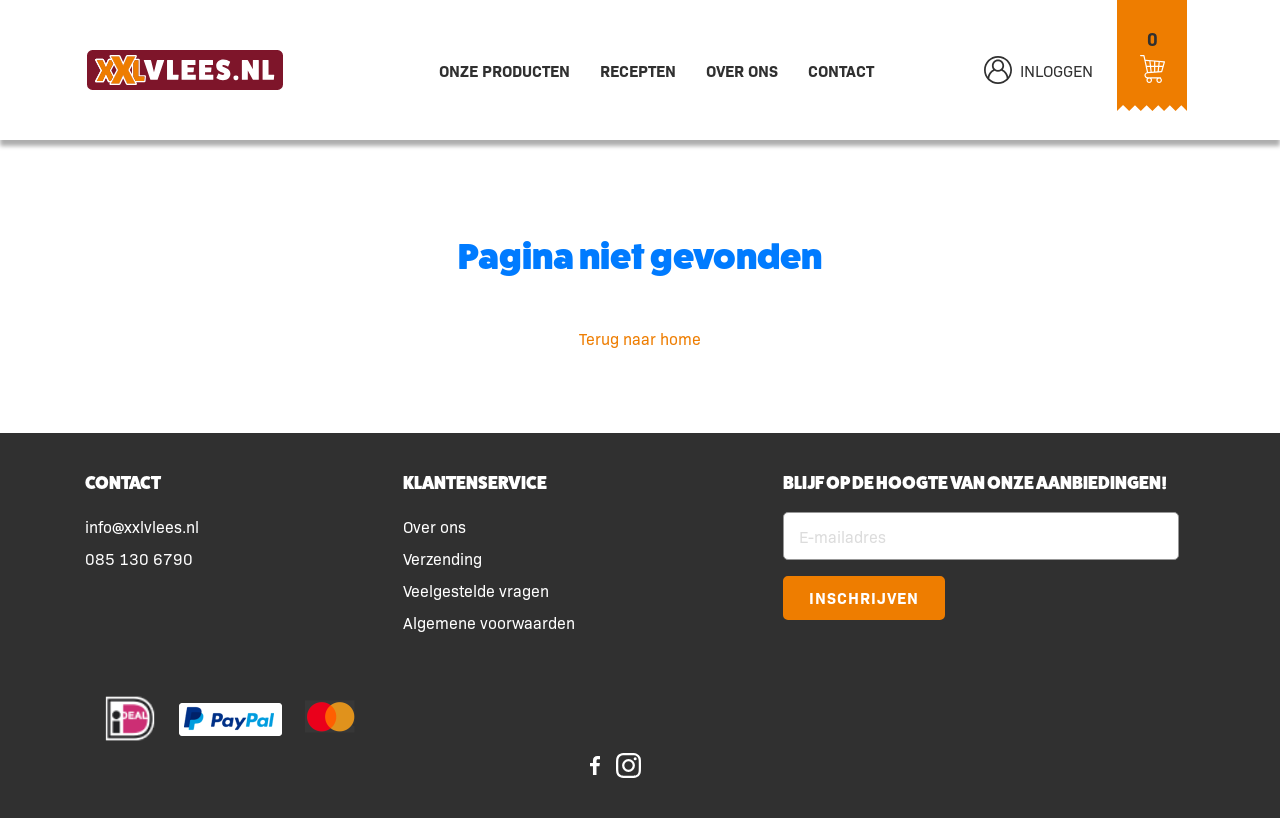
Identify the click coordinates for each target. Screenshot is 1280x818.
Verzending (442, 558)
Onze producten (504, 70)
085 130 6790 (139, 558)
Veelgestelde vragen (476, 590)
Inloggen (1038, 70)
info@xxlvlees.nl (142, 526)
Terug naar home (640, 338)
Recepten (638, 70)
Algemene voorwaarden (489, 622)
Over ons (742, 70)
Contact (841, 70)
